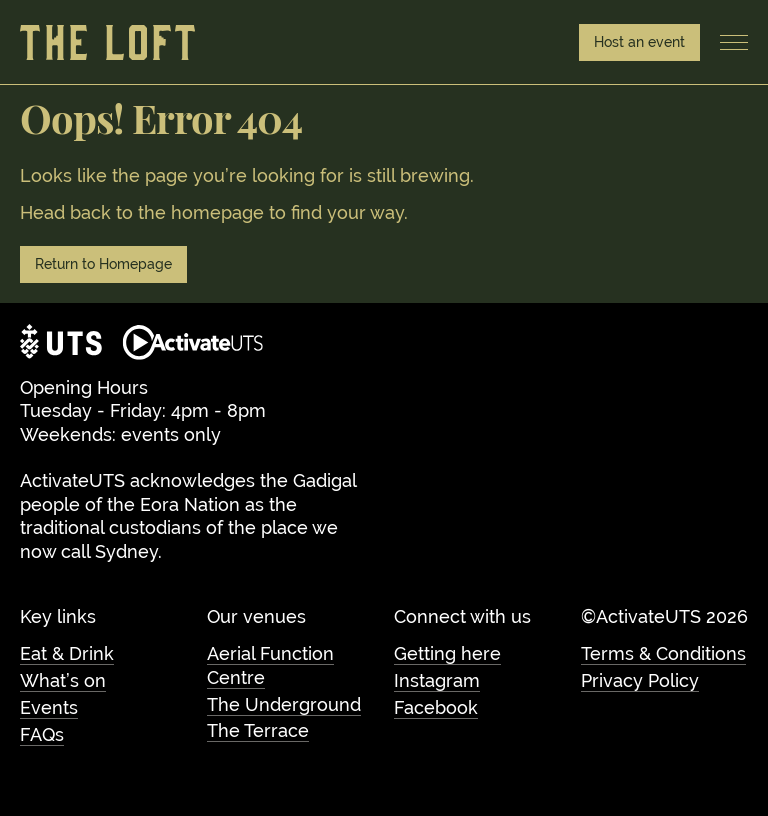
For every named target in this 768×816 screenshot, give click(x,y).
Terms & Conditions (663, 653)
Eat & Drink (67, 653)
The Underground (284, 704)
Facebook (436, 707)
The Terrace (258, 730)
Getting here (447, 653)
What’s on (63, 680)
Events (49, 707)
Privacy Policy (640, 680)
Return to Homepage (103, 264)
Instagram (437, 680)
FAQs (42, 734)
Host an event (639, 42)
